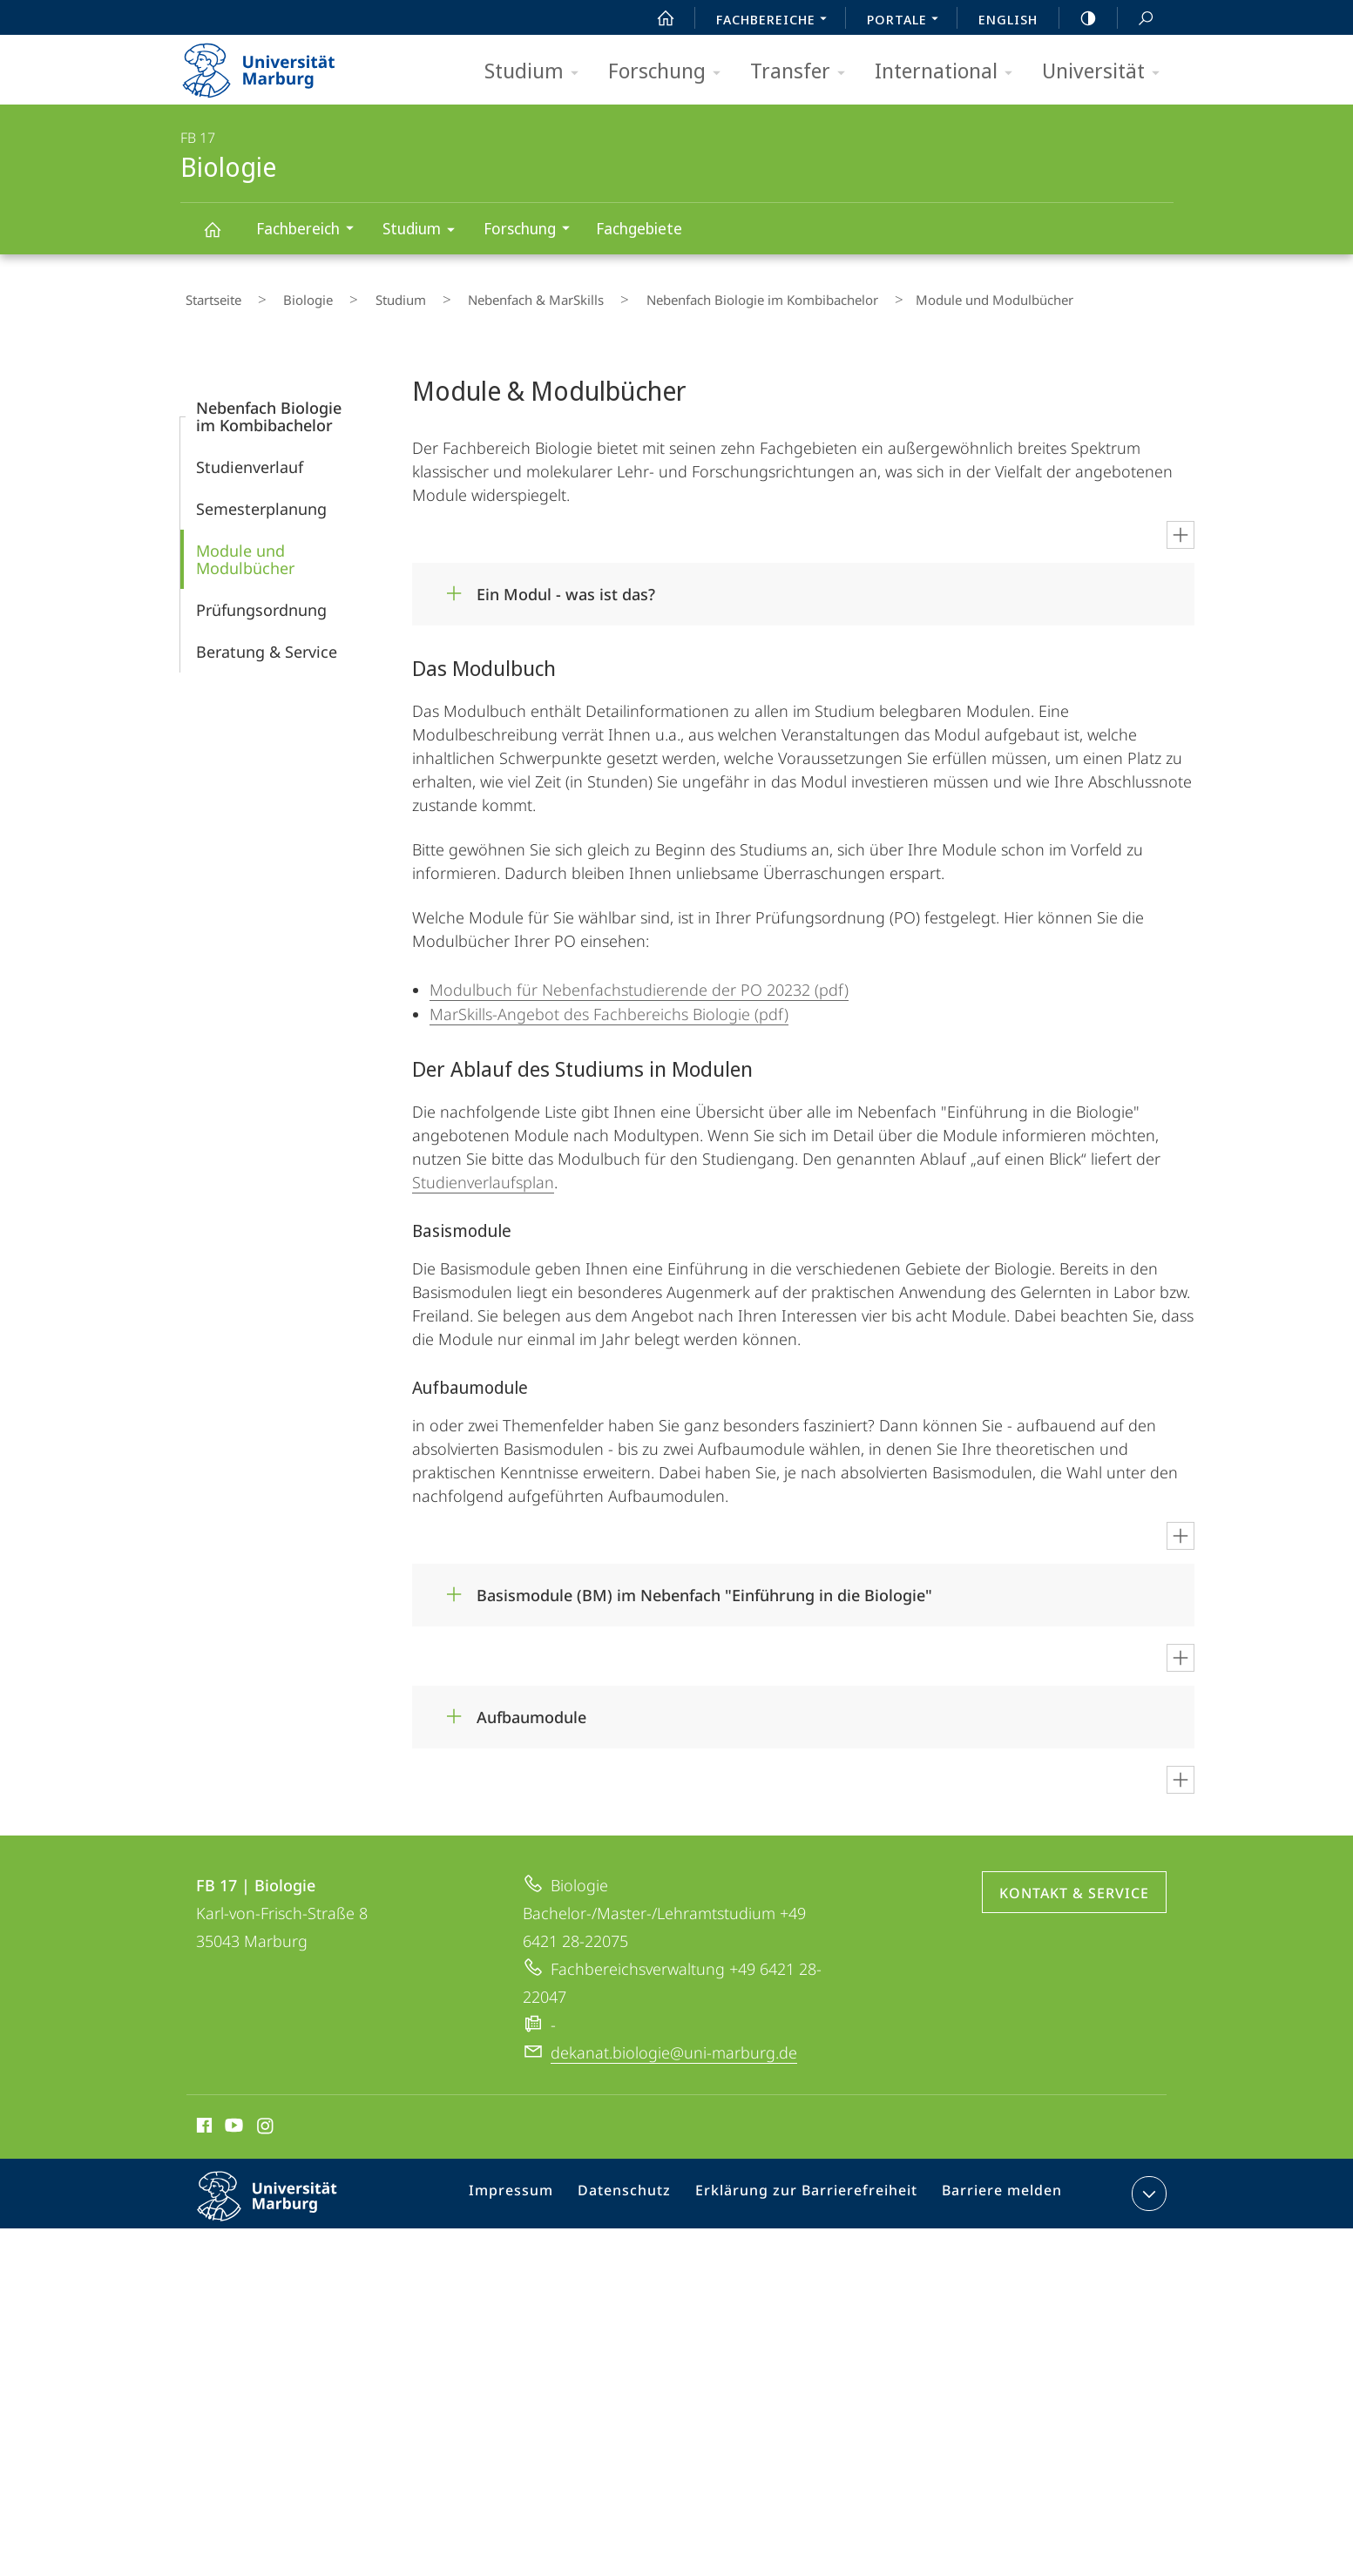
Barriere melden (995, 2186)
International (949, 72)
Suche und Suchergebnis (1136, 19)
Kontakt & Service (1074, 1882)
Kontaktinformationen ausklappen (1147, 2183)
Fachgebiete (639, 228)
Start (656, 18)
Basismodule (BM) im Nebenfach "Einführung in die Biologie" (704, 1584)
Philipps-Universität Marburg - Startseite (274, 64)
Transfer (803, 72)
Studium (537, 72)
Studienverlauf (249, 456)
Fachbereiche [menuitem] (776, 20)
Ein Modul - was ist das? (566, 583)
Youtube (232, 2118)
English (1008, 19)
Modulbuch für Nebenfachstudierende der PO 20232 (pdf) (639, 979)
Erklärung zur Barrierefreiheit (812, 2186)
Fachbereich (310, 230)
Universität (1106, 72)
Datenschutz (642, 2186)
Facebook (202, 2118)
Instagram (266, 2118)
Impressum (535, 2186)
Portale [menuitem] (907, 20)
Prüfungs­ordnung (261, 599)
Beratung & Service (266, 641)
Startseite (208, 295)
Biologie (222, 237)
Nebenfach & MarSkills (472, 295)
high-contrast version (1078, 18)
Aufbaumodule (531, 1706)
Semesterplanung (261, 498)
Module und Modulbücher (245, 549)
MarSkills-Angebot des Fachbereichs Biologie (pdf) (609, 1003)
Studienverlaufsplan (483, 1171)
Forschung (670, 72)
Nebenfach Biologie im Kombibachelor (679, 295)
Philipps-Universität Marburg (282, 2200)
